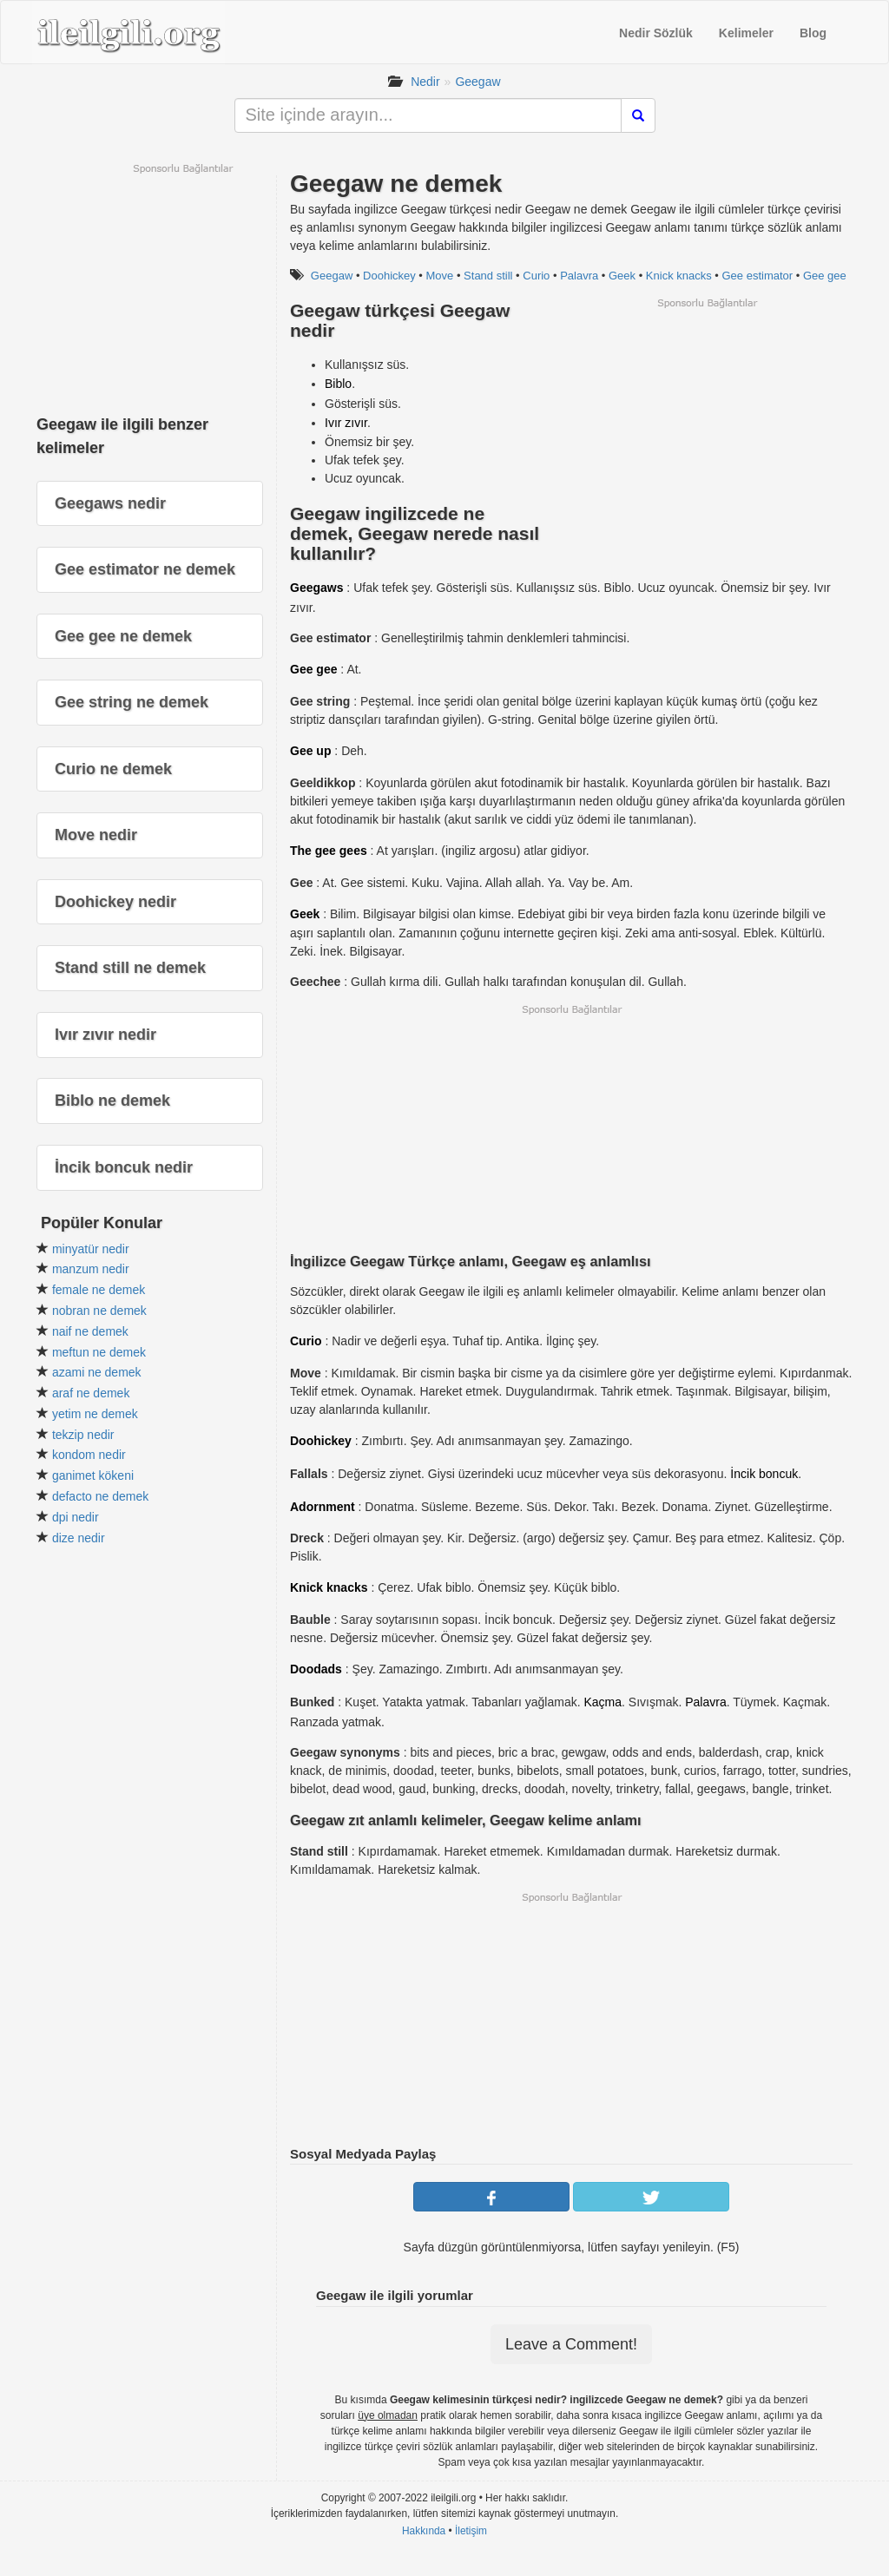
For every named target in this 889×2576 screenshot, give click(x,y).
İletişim (471, 2531)
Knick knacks (679, 275)
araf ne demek (91, 1393)
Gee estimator (758, 275)
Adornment (322, 1507)
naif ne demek (90, 1331)
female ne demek (98, 1290)
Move (440, 275)
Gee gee (824, 275)
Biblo (338, 384)
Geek (622, 275)
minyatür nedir (90, 1249)
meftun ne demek (99, 1352)
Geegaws (316, 588)
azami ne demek (97, 1372)
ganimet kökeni (93, 1475)
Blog (813, 33)
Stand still (488, 275)
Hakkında (423, 2531)
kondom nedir (89, 1455)
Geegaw (477, 82)
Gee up (310, 751)
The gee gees (328, 851)
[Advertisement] (707, 431)
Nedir (425, 82)
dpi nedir (75, 1517)
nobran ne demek (99, 1311)
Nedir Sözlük (656, 33)
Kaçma (603, 1702)
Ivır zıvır (346, 423)
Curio (536, 275)
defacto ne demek (100, 1496)
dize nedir (78, 1538)
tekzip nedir (83, 1435)
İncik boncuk (764, 1474)
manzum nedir (90, 1269)
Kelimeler (746, 33)
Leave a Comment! (571, 2344)
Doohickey (389, 275)
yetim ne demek (95, 1414)
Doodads (316, 1669)
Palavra (579, 275)
